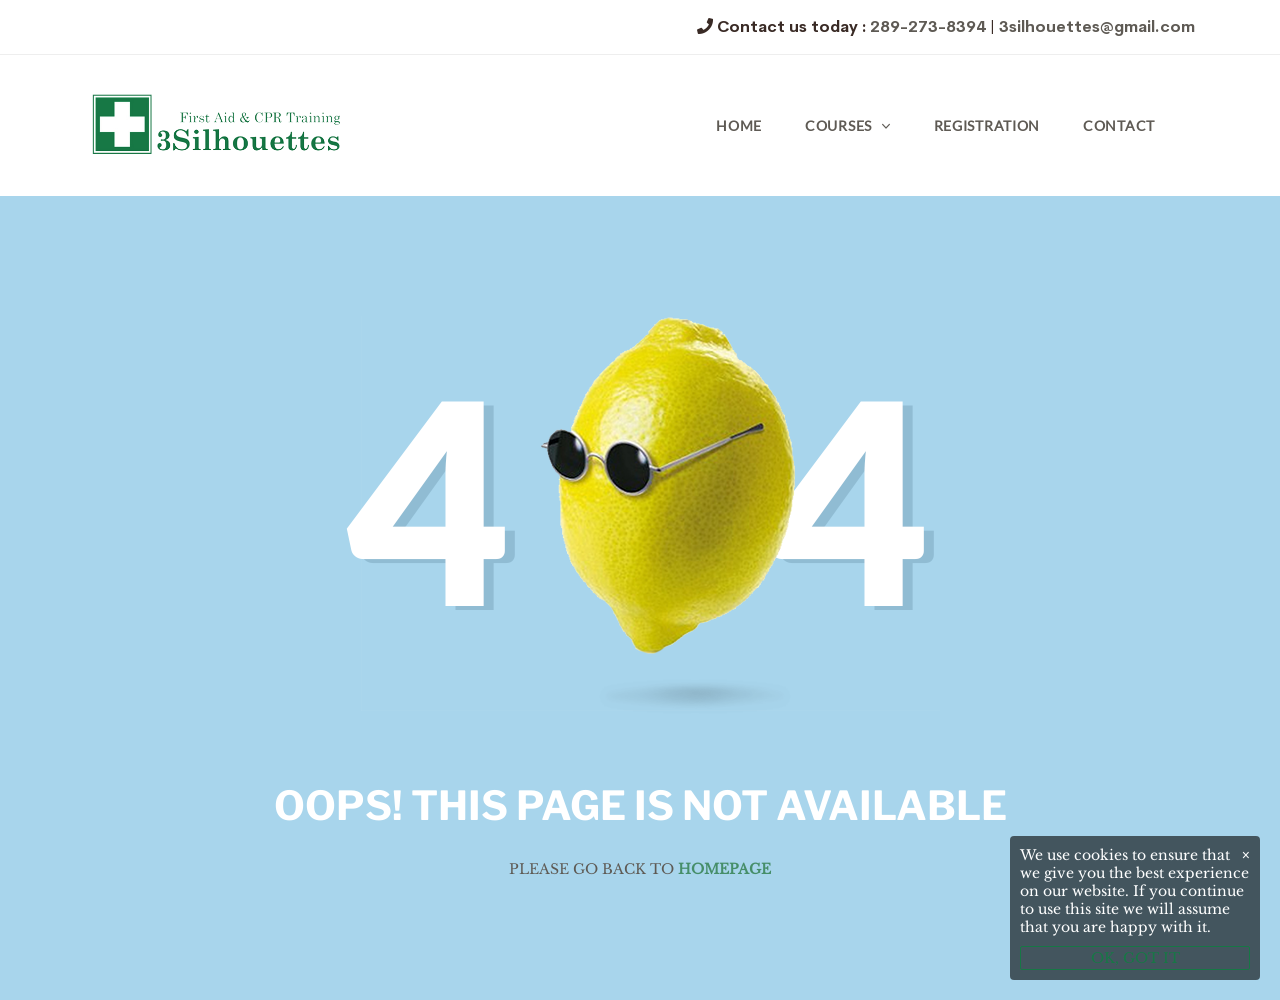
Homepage (724, 869)
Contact (1119, 125)
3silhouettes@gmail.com (1097, 26)
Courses (838, 125)
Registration (987, 125)
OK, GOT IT (1135, 958)
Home (739, 125)
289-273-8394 (928, 26)
